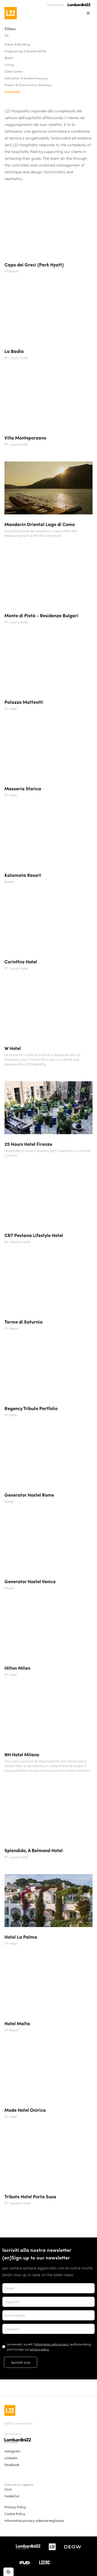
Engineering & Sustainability (25, 51)
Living (9, 64)
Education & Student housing (26, 78)
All (6, 35)
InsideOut (11, 2495)
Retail (9, 57)
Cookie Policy (14, 2513)
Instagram (12, 2451)
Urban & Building (17, 44)
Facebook (11, 2464)
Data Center (13, 71)
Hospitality (12, 91)
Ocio (8, 2489)
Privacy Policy (15, 2506)
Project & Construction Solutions (28, 85)
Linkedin (10, 2457)
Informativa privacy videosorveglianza (34, 2520)
